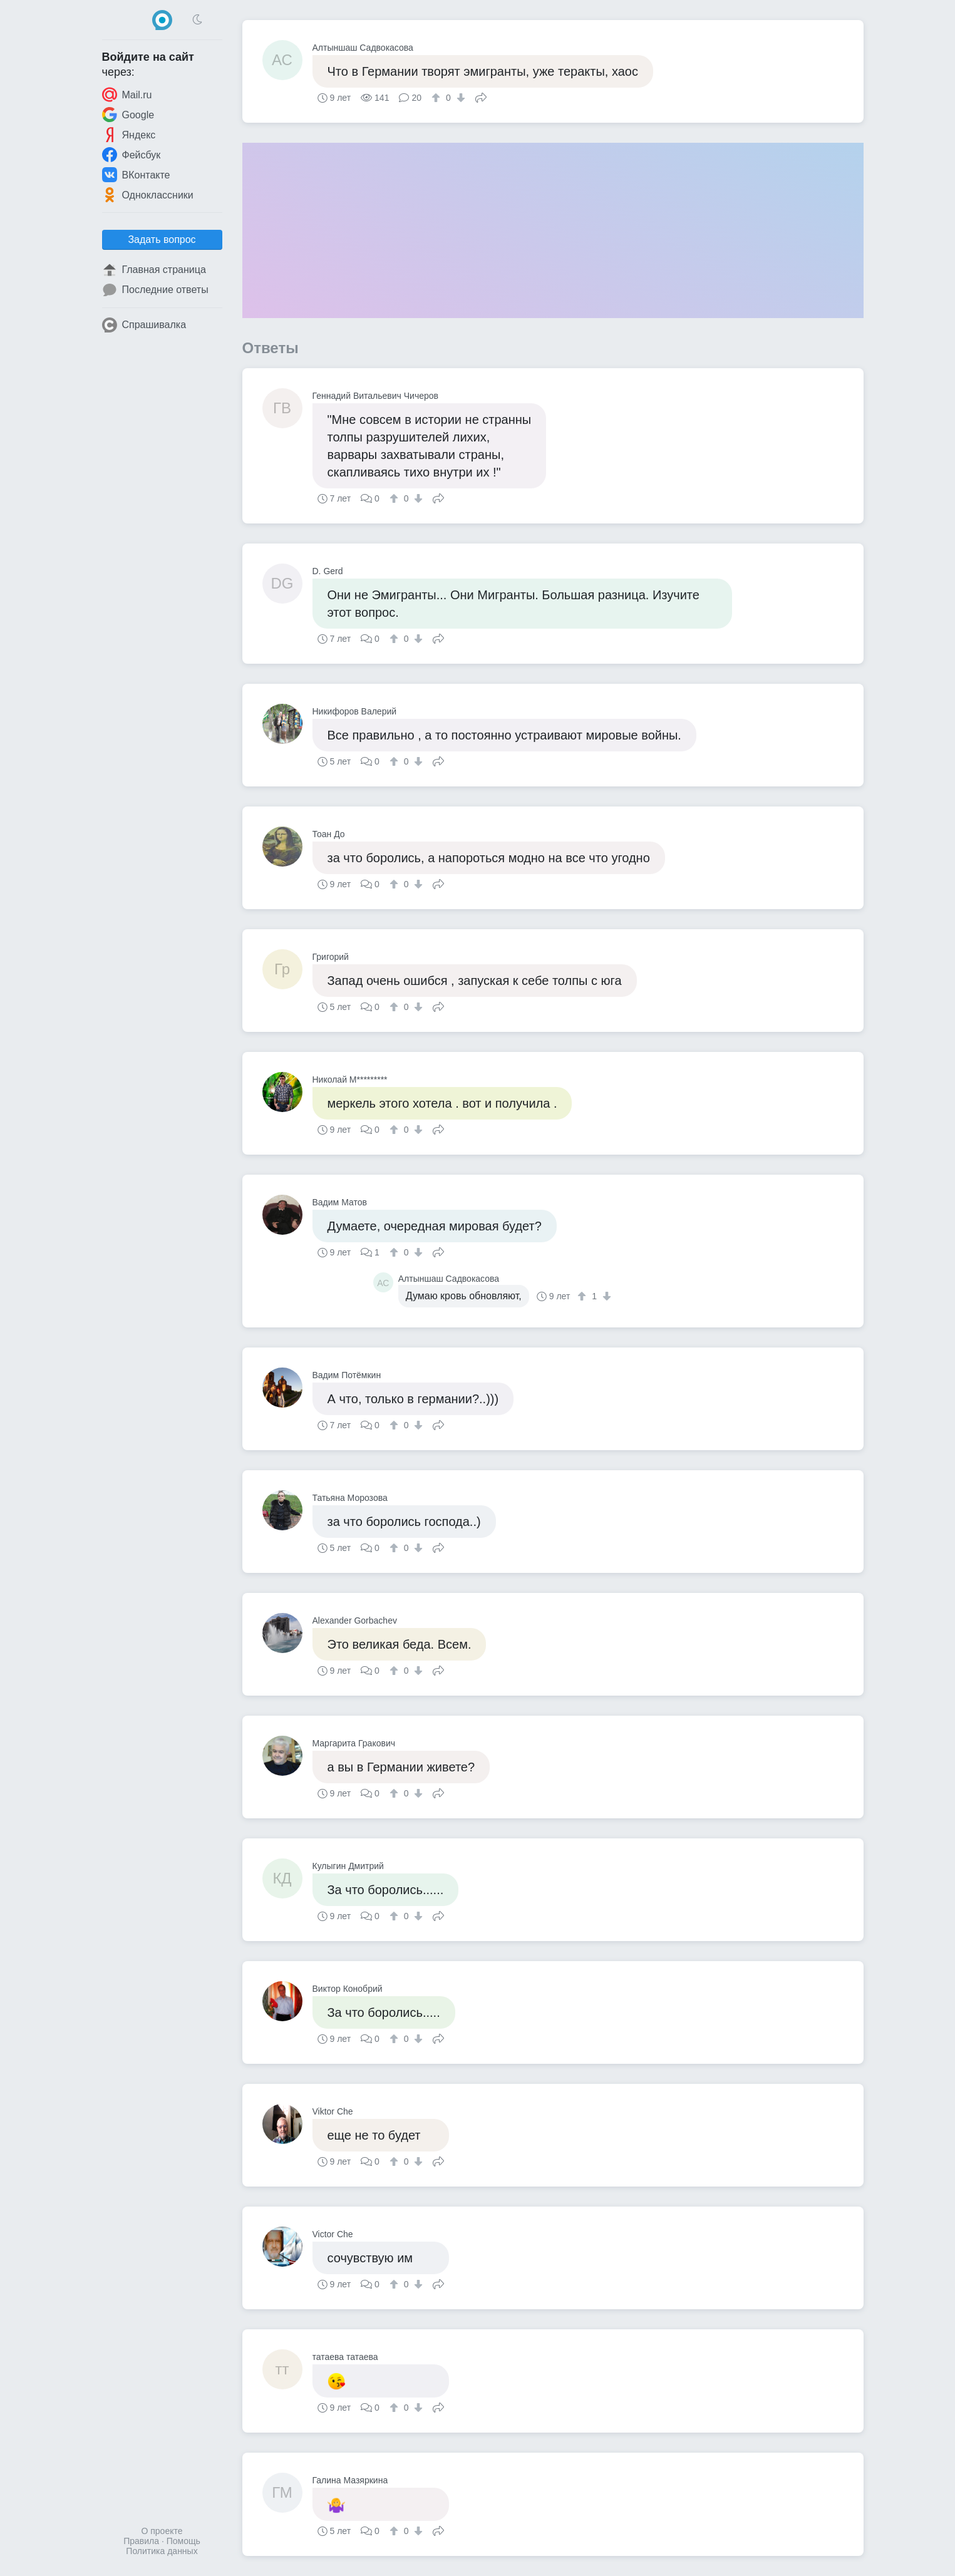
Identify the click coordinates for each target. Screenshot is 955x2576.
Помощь (183, 2541)
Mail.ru (127, 94)
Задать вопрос (161, 239)
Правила (141, 2541)
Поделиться (481, 96)
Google (128, 114)
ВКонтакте (136, 174)
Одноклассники (148, 194)
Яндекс (129, 134)
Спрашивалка (144, 324)
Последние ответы (155, 289)
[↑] (437, 98)
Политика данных (161, 2551)
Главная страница (154, 269)
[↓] (459, 98)
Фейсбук (131, 154)
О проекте (161, 2531)
